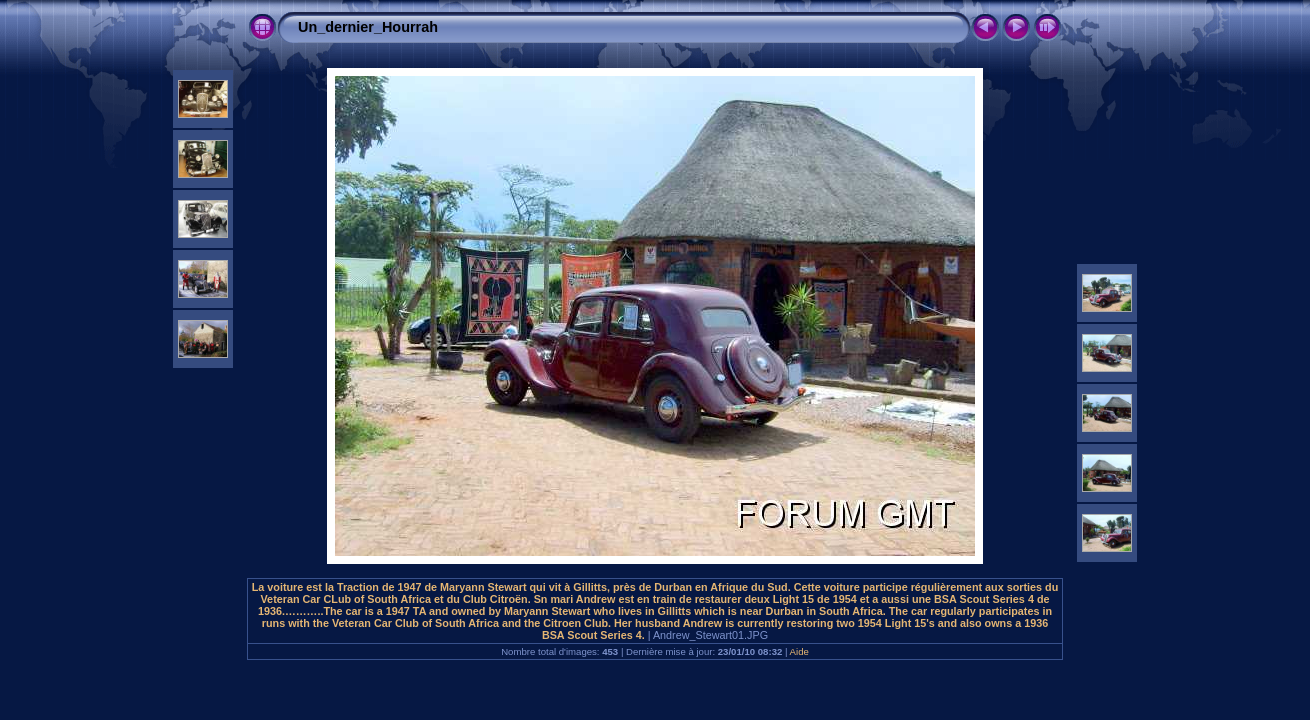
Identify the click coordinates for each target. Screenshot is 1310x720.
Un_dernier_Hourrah (368, 27)
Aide (799, 651)
